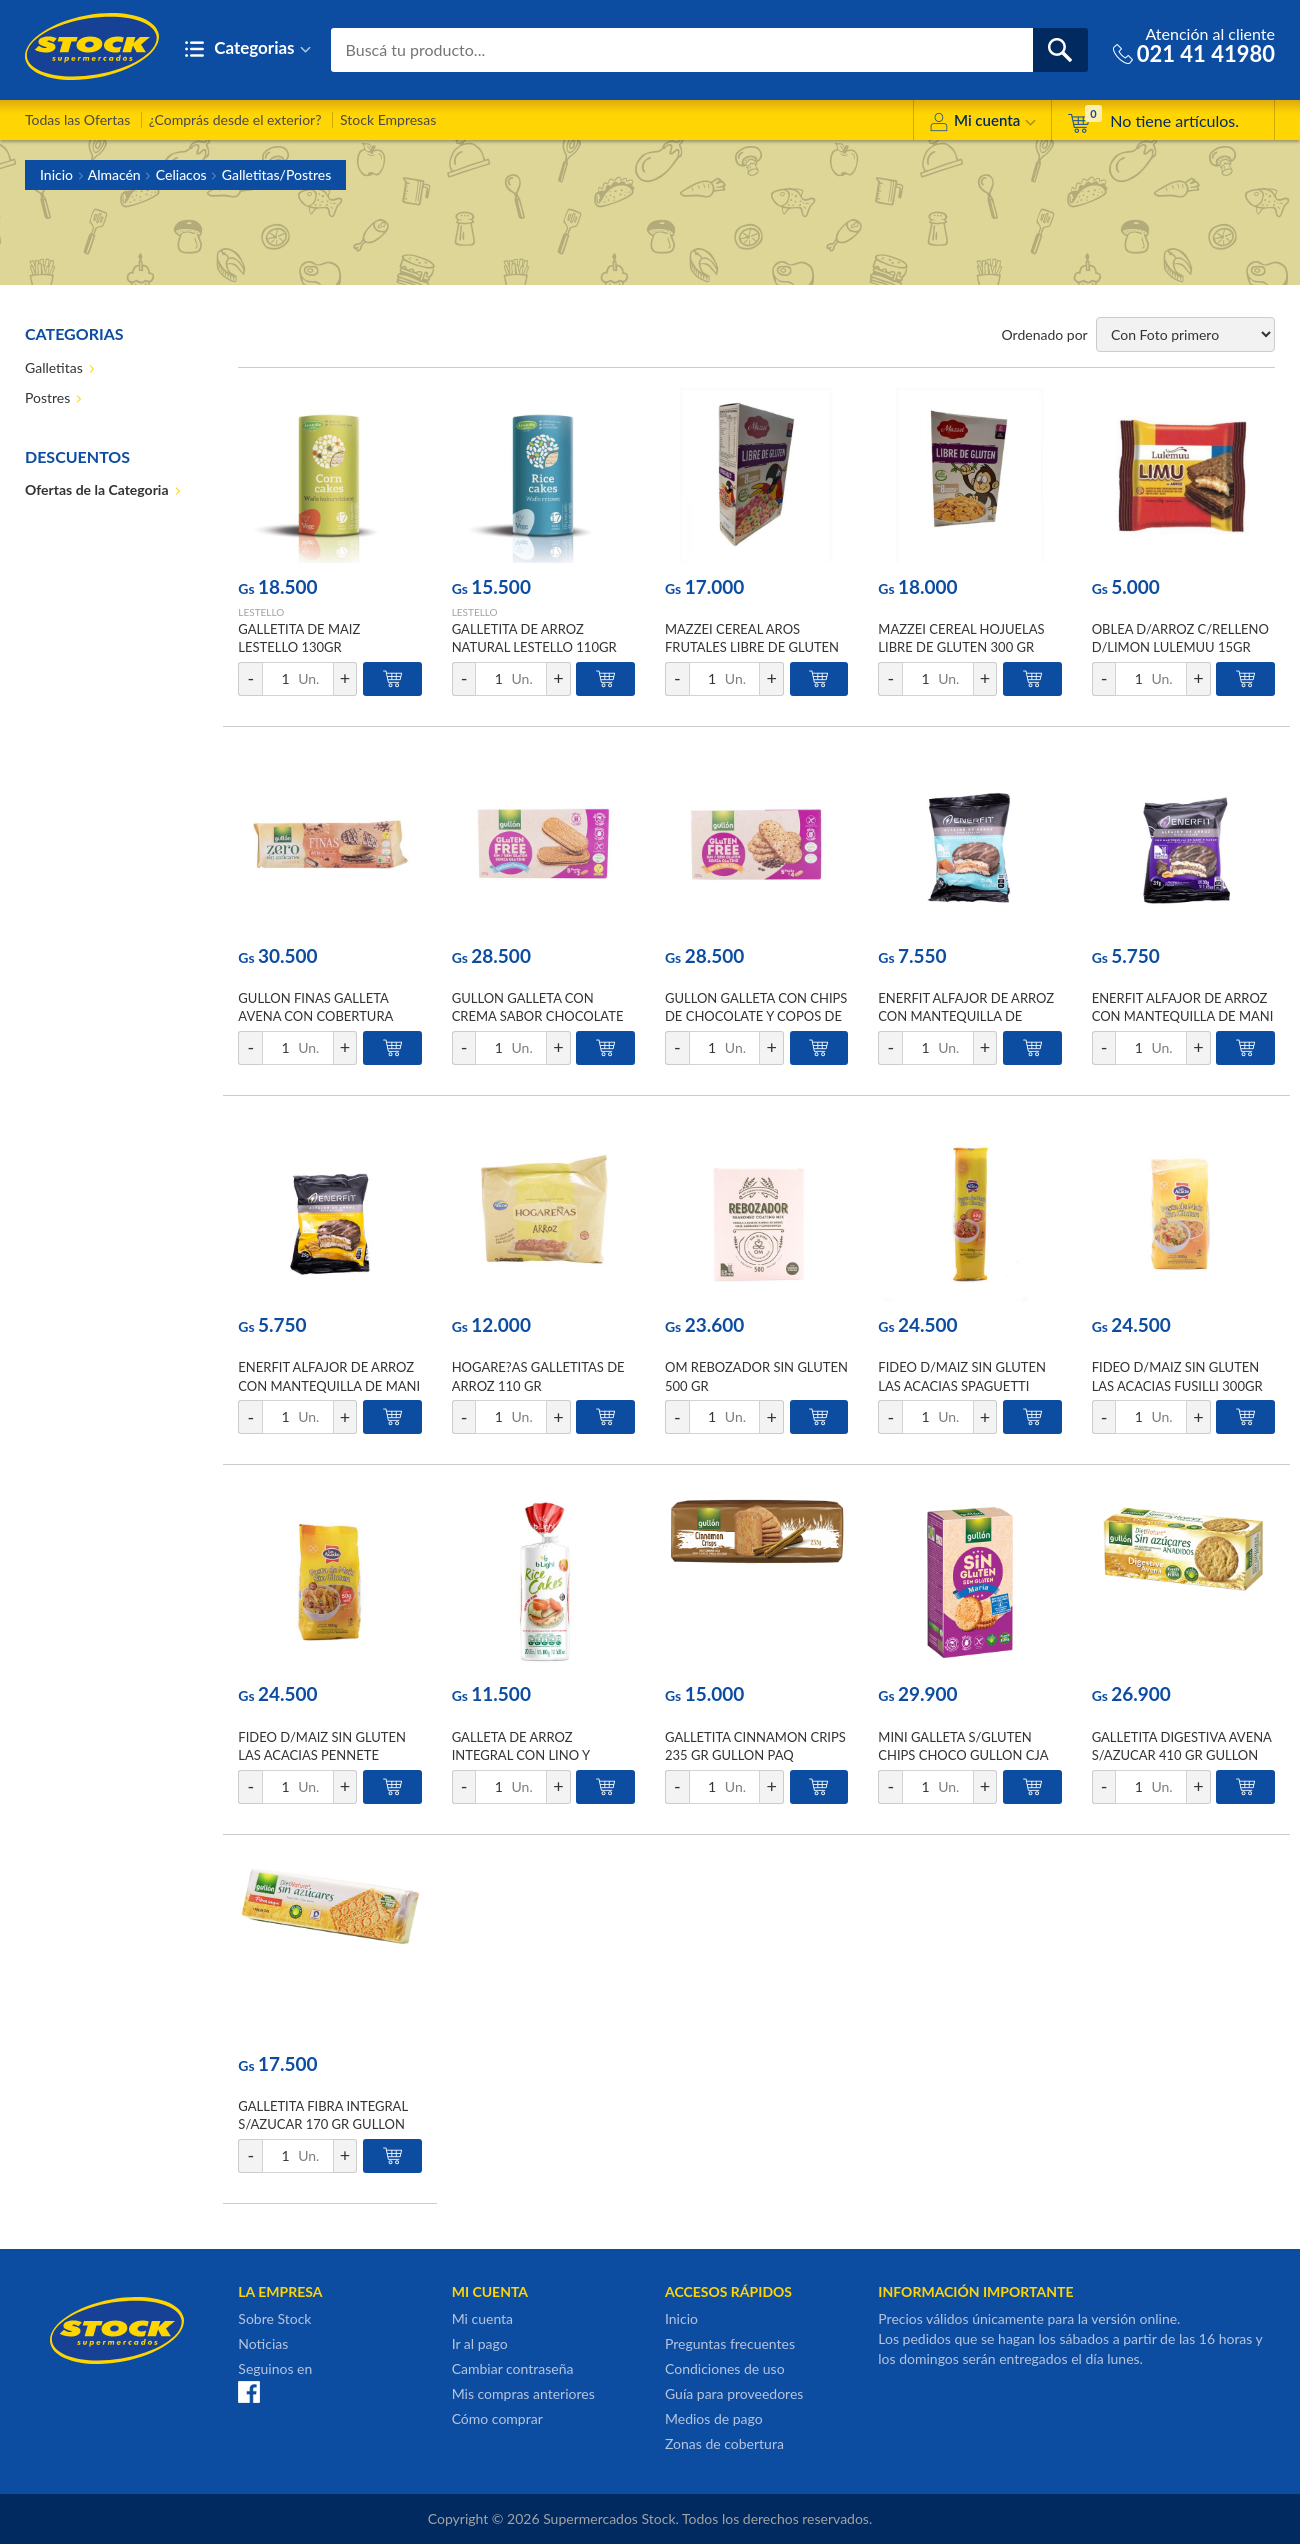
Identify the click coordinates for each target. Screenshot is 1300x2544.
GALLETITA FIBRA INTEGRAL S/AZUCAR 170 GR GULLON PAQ (322, 2124)
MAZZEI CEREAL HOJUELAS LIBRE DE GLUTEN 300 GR (961, 638)
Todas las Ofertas (77, 119)
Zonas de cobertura (724, 2443)
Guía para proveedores (734, 2393)
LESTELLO (261, 612)
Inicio (56, 174)
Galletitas (54, 367)
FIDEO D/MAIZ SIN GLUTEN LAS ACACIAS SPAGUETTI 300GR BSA (962, 1385)
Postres (47, 397)
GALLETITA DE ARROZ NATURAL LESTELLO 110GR (534, 638)
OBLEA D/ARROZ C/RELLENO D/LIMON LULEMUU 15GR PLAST (1180, 647)
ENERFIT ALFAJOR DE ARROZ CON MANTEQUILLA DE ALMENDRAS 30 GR (966, 1016)
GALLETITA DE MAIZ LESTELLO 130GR (299, 638)
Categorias (247, 49)
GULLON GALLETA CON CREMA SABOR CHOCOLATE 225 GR (538, 1016)
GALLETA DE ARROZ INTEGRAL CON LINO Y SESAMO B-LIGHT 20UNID (531, 1755)
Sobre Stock (274, 2318)
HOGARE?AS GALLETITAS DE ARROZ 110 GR (538, 1376)
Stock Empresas (388, 119)
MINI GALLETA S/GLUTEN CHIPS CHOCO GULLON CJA (963, 1746)
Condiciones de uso (725, 2368)
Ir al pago (480, 2343)
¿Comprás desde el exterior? (235, 119)
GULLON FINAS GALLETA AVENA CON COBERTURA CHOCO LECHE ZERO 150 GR (325, 1016)
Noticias (263, 2343)
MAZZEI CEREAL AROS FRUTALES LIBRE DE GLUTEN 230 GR (752, 647)
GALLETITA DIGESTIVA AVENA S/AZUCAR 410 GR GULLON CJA (1182, 1755)
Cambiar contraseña (513, 2368)
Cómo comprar (497, 2418)
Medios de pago (714, 2418)
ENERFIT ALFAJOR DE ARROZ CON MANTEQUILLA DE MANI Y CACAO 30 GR (1183, 1016)
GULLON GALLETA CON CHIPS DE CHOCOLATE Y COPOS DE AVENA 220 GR (756, 1016)
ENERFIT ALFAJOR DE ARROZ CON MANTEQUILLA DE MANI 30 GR (329, 1385)
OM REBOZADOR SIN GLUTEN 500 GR (756, 1376)
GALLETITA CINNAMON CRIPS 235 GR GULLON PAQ (755, 1746)
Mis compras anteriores (523, 2393)
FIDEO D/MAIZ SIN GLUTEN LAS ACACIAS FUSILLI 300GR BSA (1177, 1385)
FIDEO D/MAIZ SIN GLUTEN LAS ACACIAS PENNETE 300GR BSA (322, 1755)
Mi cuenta (982, 123)
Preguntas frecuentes (730, 2343)
